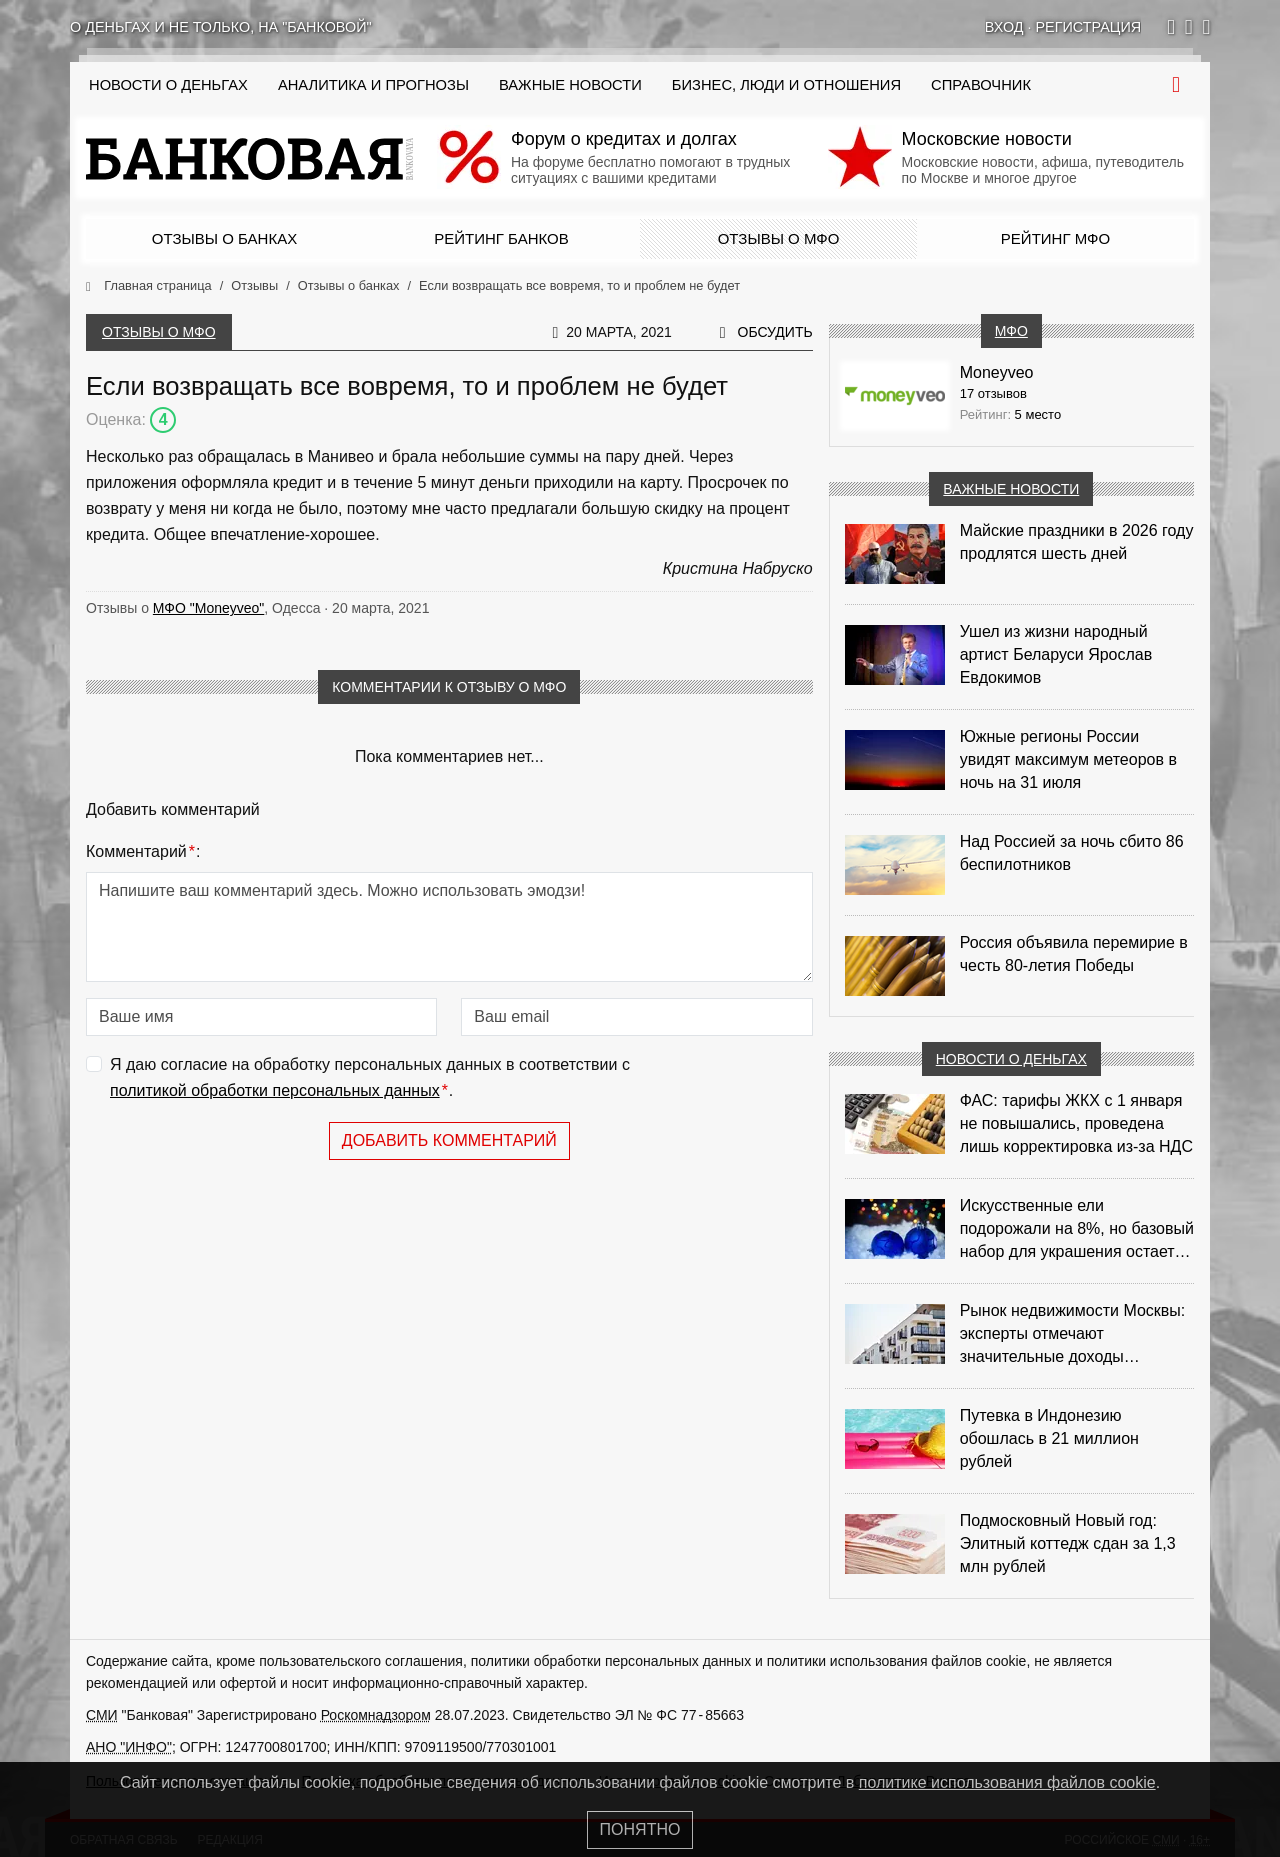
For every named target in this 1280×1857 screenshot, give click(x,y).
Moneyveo (997, 372)
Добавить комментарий (449, 1140)
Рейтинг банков (501, 238)
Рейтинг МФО (1055, 238)
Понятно (640, 1829)
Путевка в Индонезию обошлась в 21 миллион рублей (1049, 1438)
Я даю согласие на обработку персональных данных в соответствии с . (370, 1079)
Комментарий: (143, 852)
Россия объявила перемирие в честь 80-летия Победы (1074, 954)
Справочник (981, 85)
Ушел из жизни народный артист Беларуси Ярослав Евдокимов (1056, 654)
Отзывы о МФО (779, 238)
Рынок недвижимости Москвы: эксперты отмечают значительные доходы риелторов (1073, 1335)
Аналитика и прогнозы (373, 85)
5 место (1038, 414)
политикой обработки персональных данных (275, 1090)
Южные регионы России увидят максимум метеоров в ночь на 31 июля (1068, 759)
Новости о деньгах (1011, 1059)
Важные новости (570, 85)
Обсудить (775, 332)
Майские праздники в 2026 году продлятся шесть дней (1077, 542)
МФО (1011, 331)
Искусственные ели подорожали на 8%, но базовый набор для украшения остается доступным (1077, 1230)
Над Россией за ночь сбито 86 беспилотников (1072, 853)
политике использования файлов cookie (1007, 1782)
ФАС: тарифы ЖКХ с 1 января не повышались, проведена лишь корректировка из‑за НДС (1076, 1123)
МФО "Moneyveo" (208, 608)
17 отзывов (993, 393)
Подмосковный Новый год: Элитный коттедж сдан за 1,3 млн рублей (1068, 1543)
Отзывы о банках (224, 238)
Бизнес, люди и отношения (786, 85)
